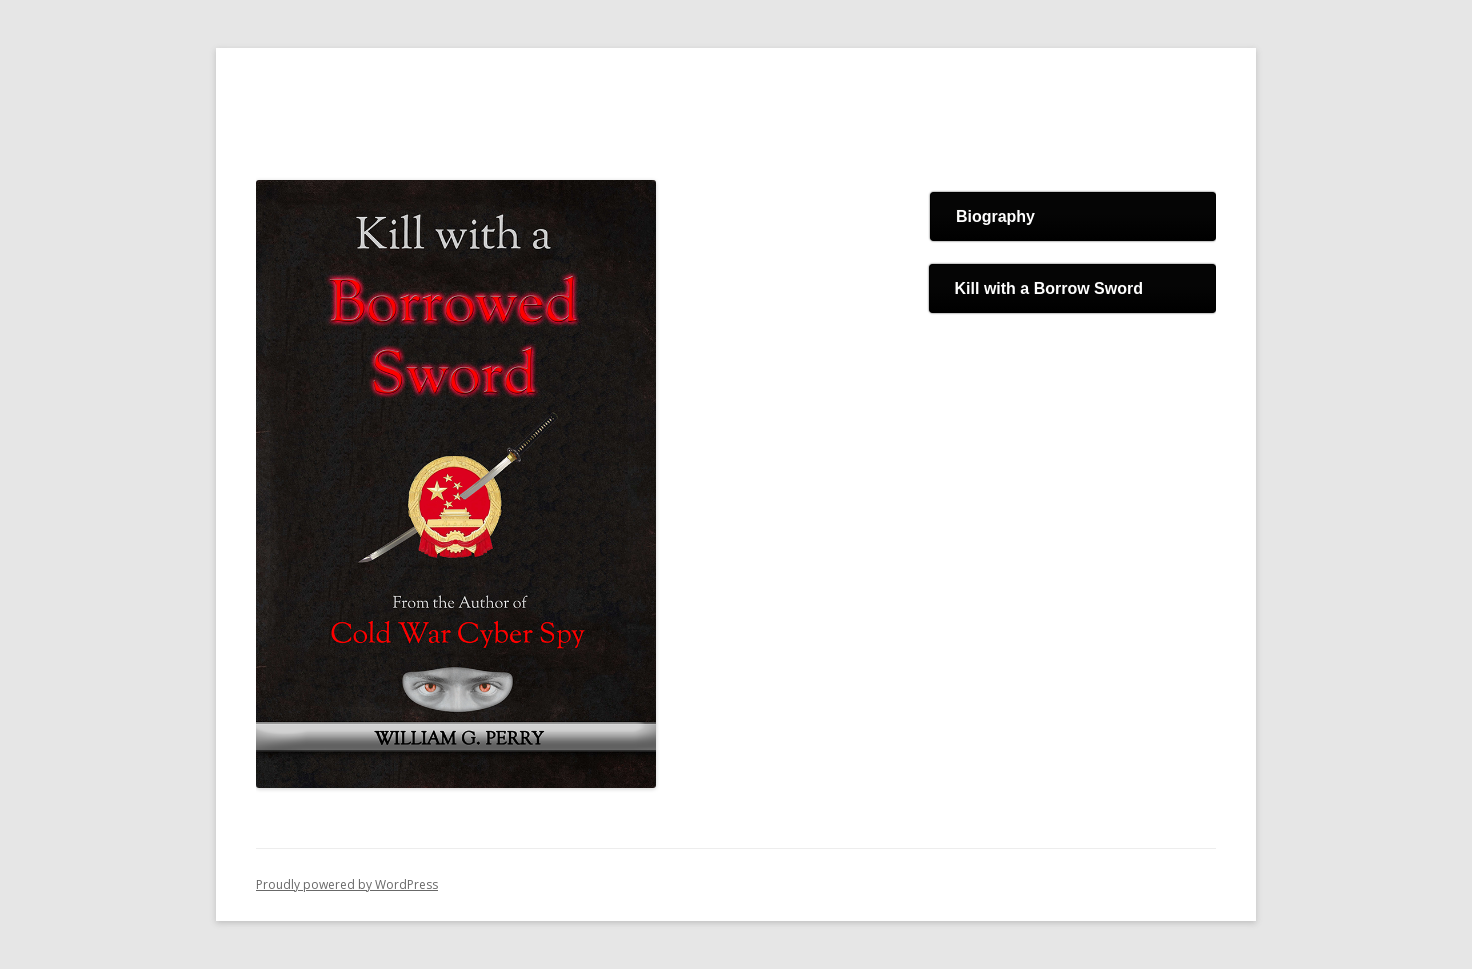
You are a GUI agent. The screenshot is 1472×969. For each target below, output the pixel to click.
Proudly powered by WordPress (347, 884)
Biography (995, 216)
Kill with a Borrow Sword (1049, 288)
